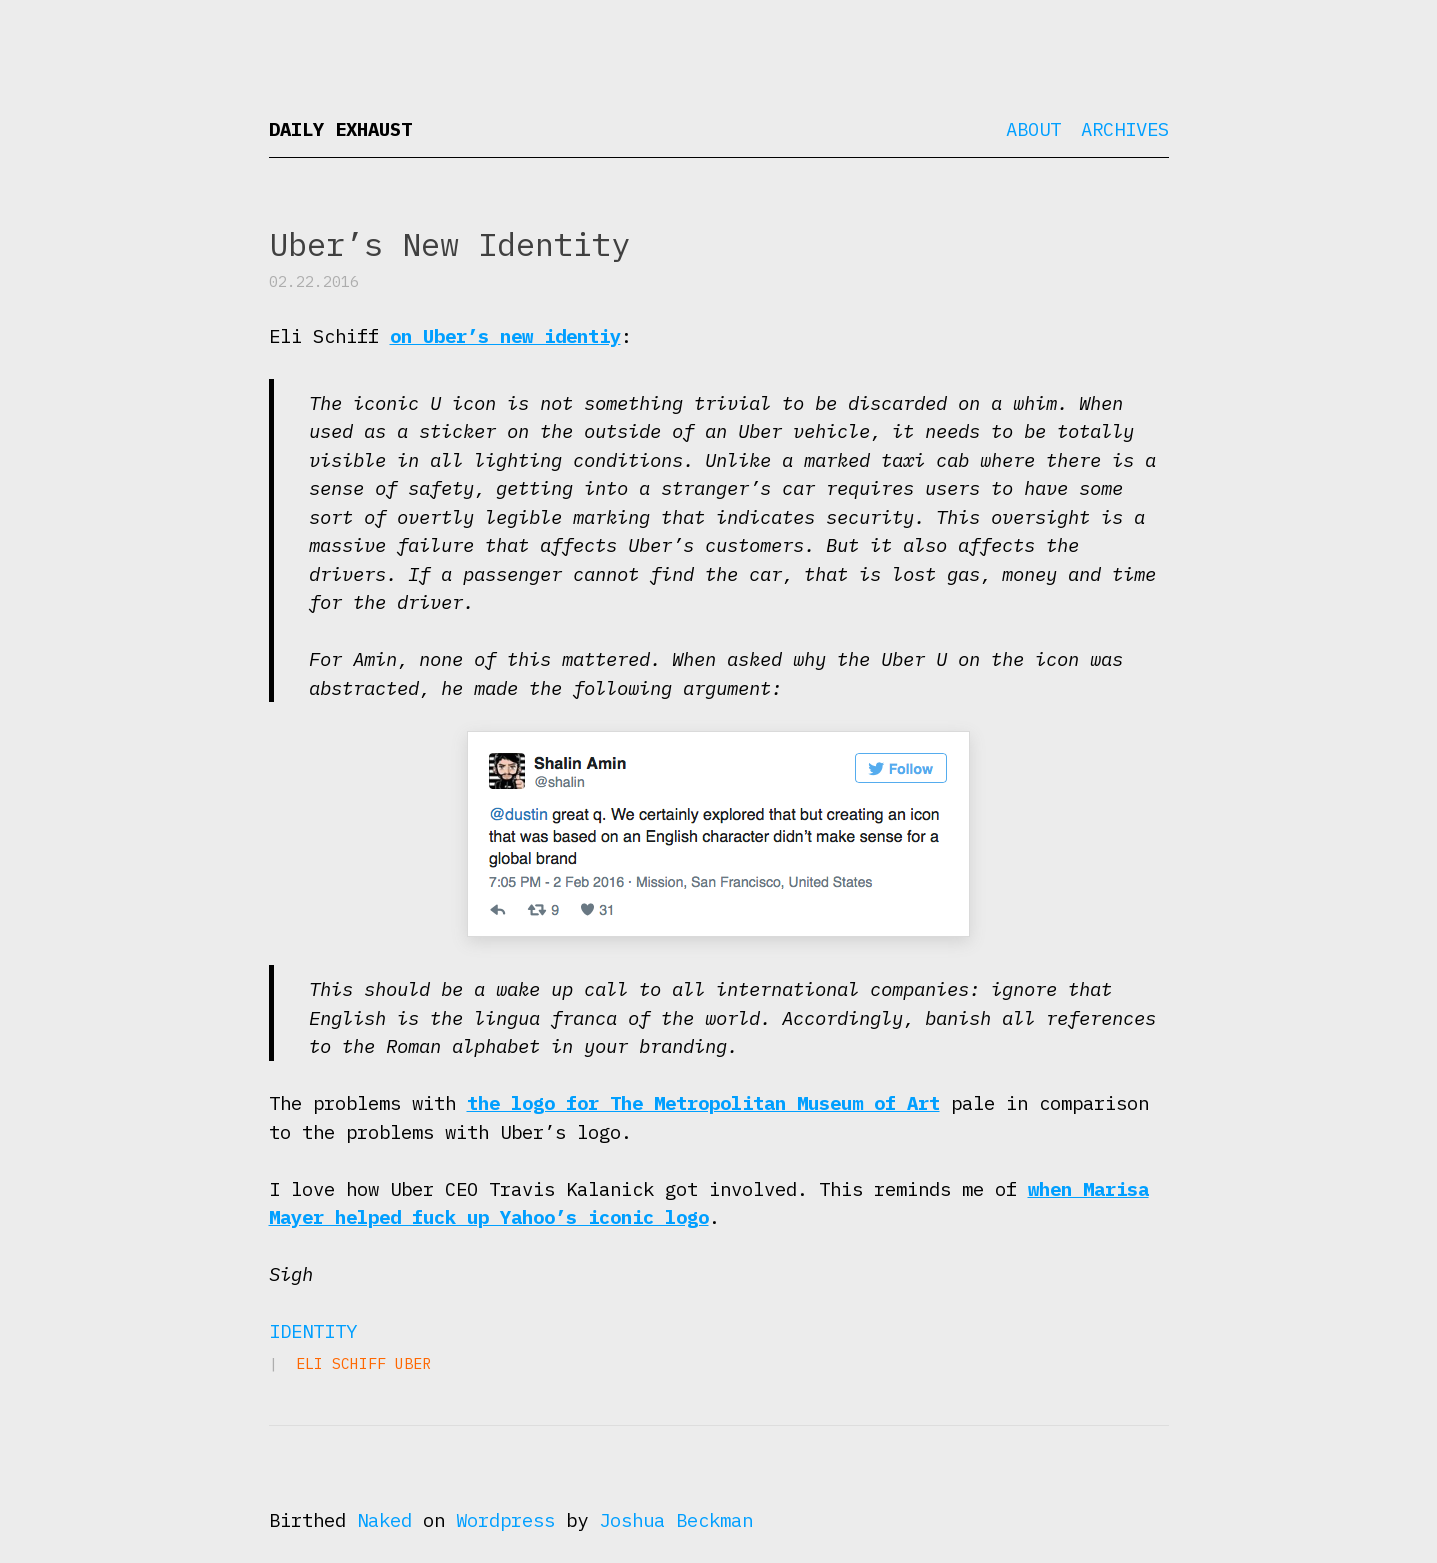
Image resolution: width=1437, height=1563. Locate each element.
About (1033, 129)
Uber (413, 1363)
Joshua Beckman (676, 1520)
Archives (1125, 129)
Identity (313, 1331)
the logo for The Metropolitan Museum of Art (703, 1103)
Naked (384, 1520)
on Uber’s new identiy (505, 336)
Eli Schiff (341, 1363)
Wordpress (505, 1520)
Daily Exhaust (340, 129)
